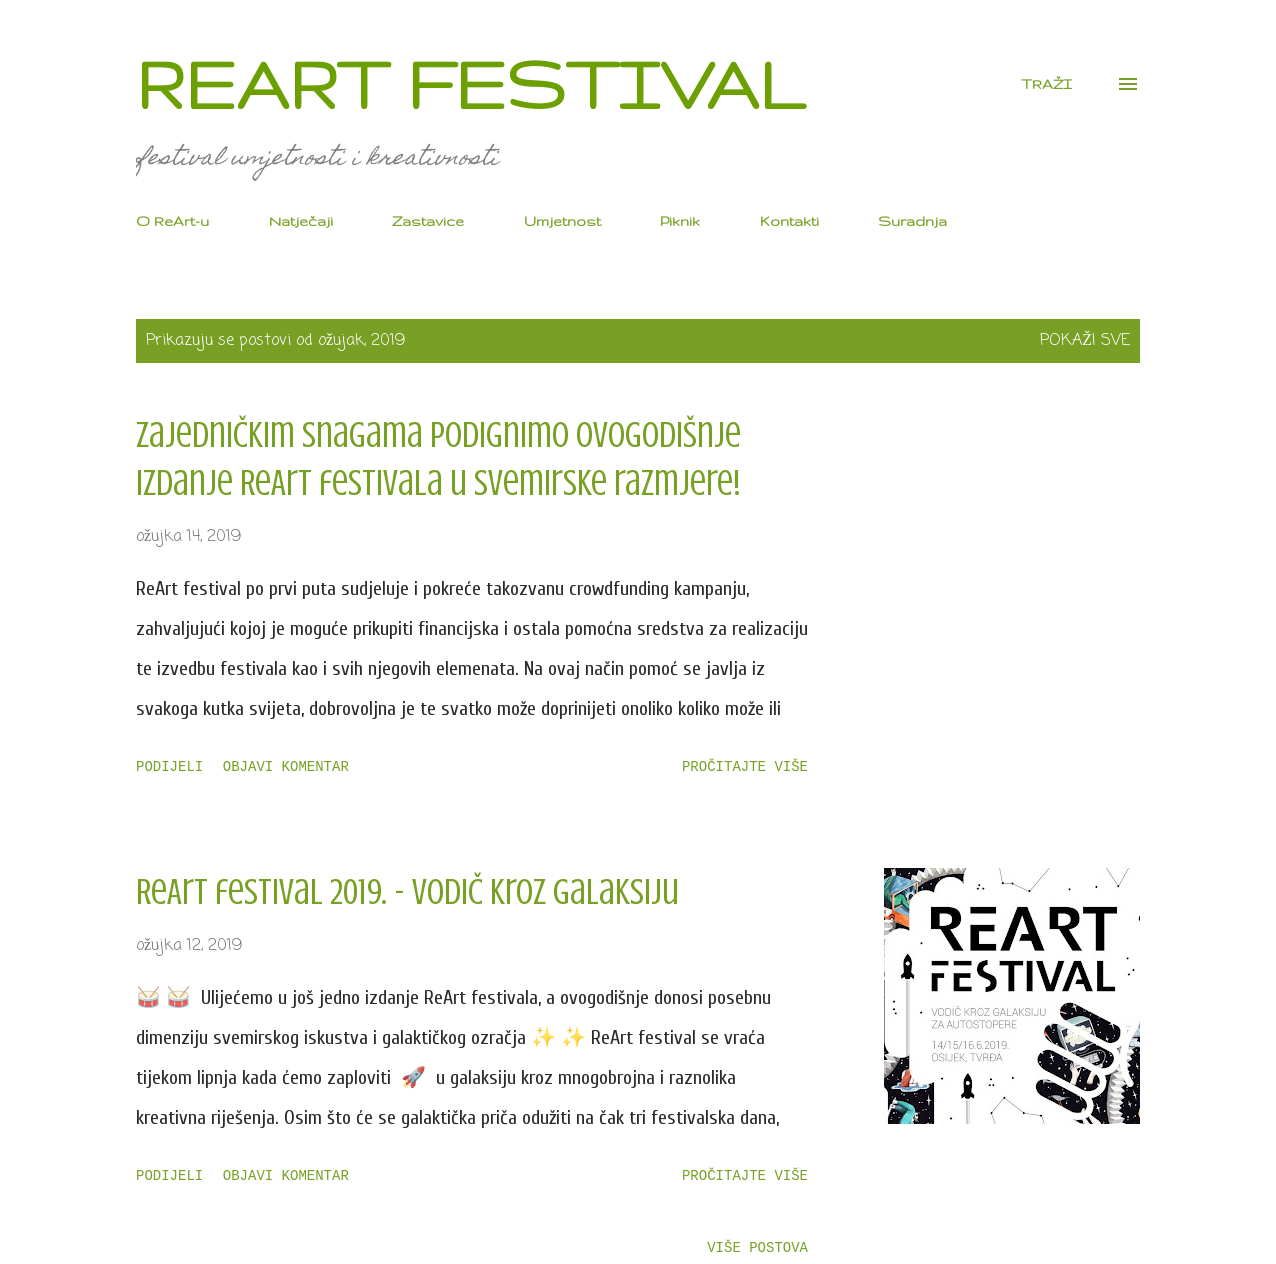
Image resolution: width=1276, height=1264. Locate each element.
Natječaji (301, 221)
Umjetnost (562, 221)
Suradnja (912, 221)
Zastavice (428, 221)
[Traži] (1046, 84)
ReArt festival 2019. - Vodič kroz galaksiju (407, 892)
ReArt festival (470, 83)
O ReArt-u (172, 221)
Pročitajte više (745, 767)
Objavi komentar (286, 767)
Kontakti (789, 221)
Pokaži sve (1085, 341)
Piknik (680, 221)
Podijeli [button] (169, 767)
